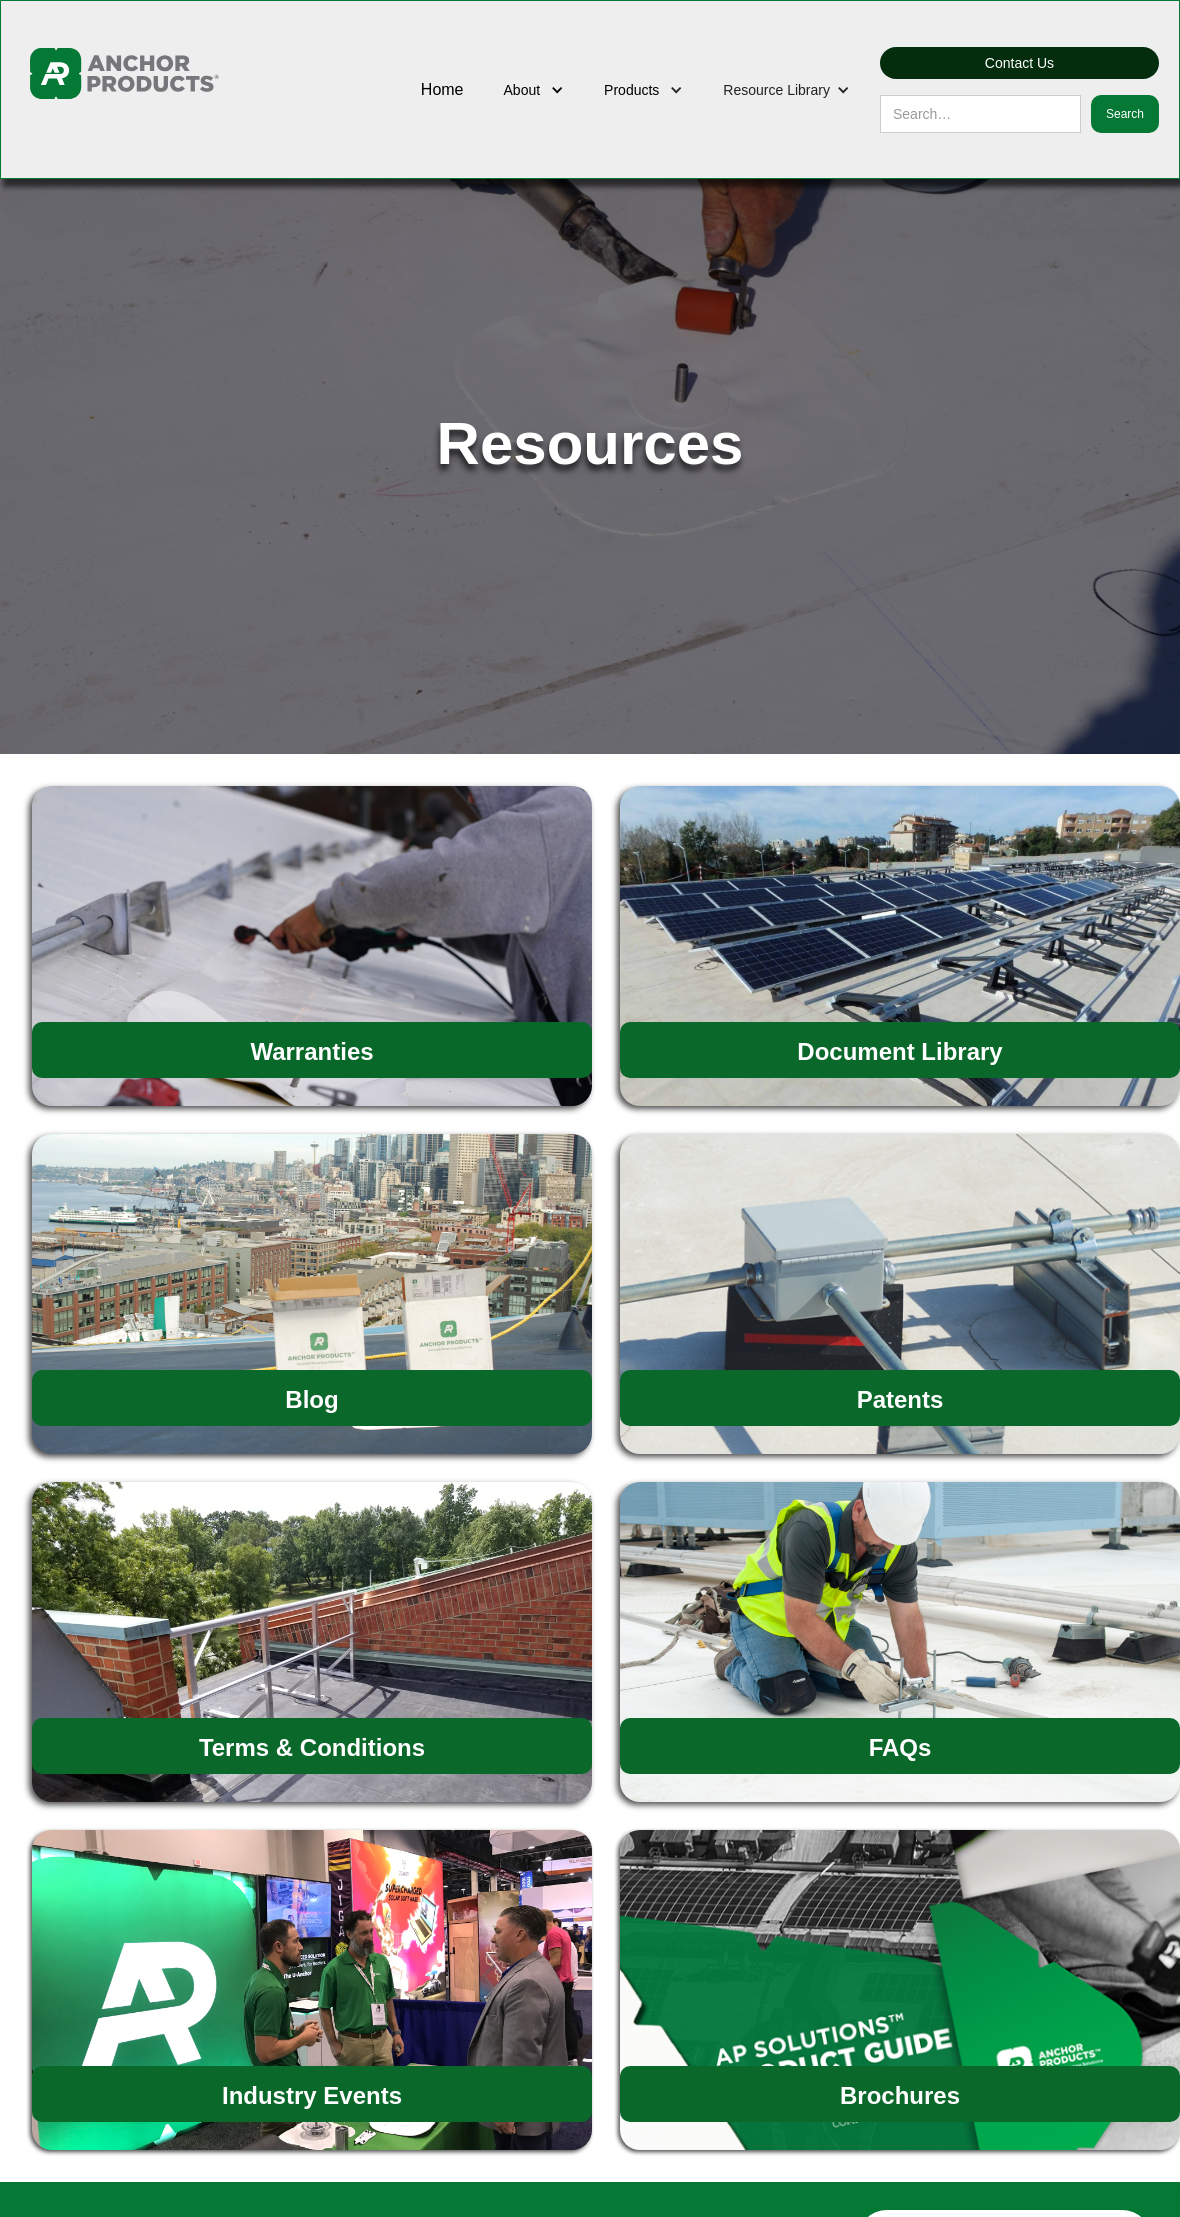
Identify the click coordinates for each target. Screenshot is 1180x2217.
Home (442, 89)
